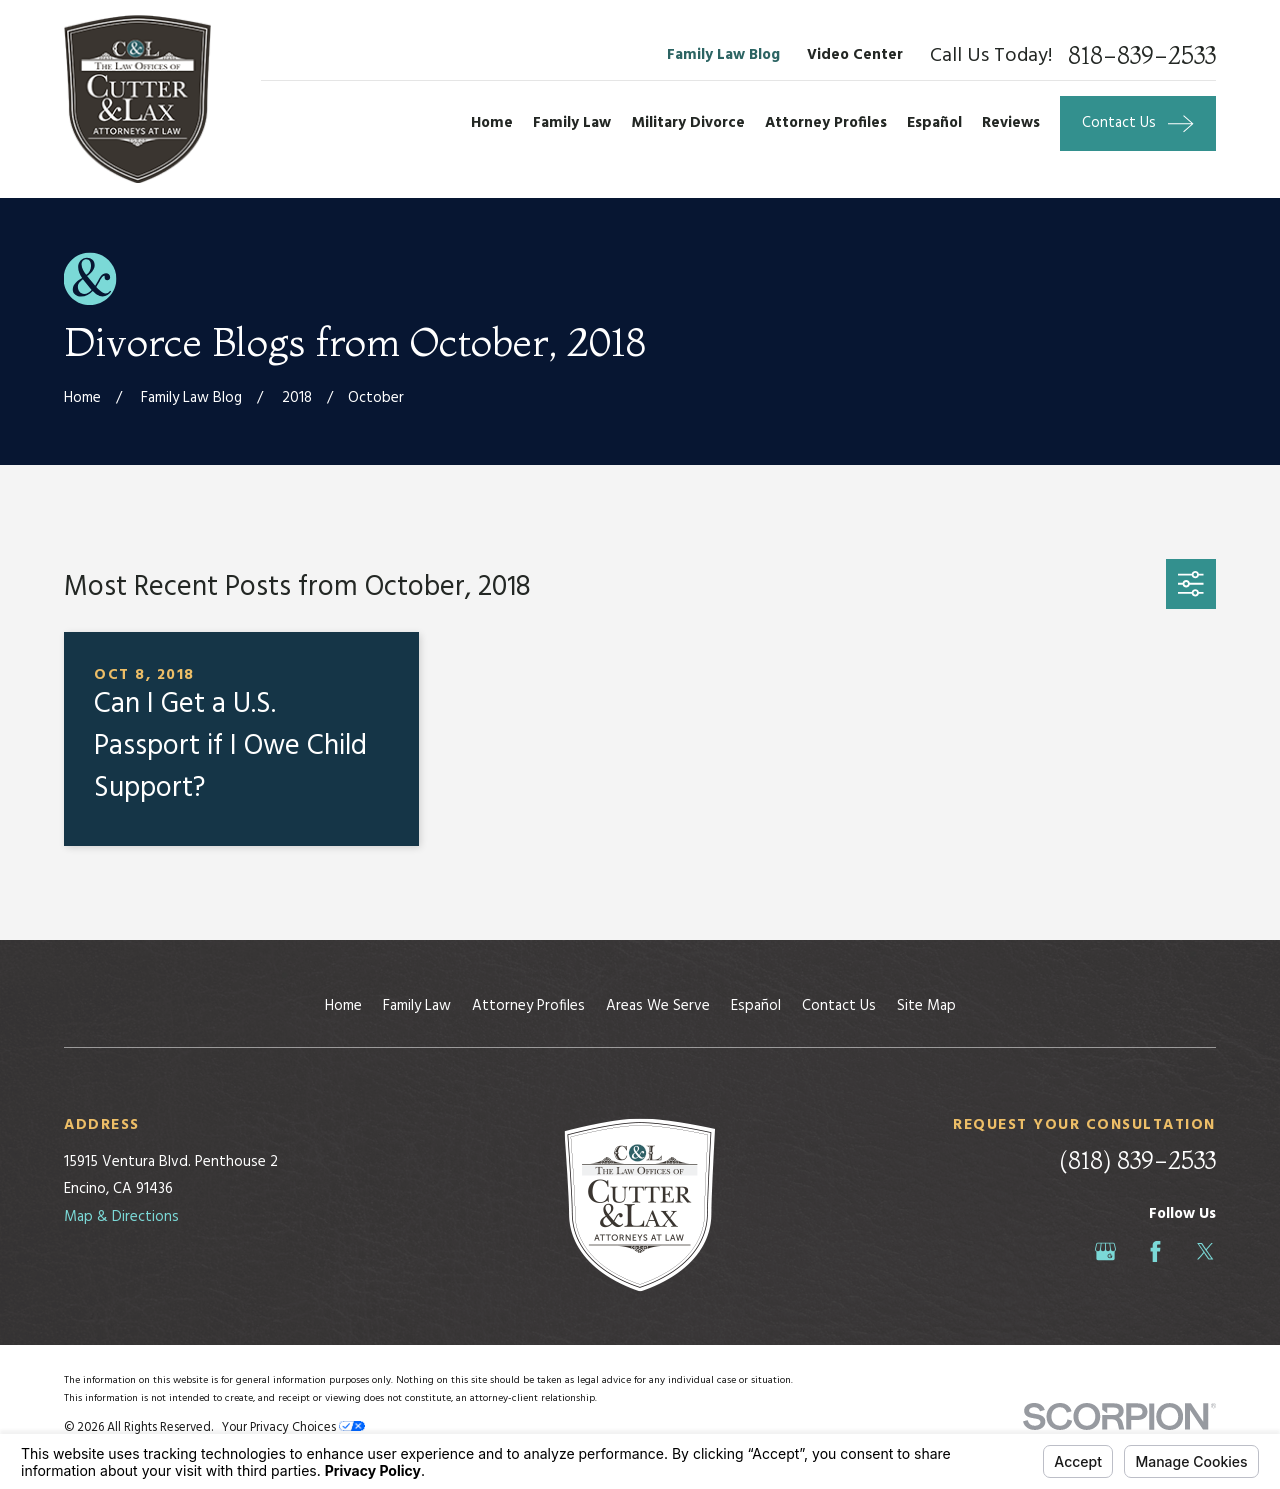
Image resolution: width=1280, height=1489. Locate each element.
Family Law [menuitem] (572, 123)
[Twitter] (1205, 1251)
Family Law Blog (723, 55)
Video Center (855, 55)
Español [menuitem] (934, 123)
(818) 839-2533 (1137, 1160)
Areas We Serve (658, 1006)
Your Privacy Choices (293, 1428)
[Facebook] (1155, 1251)
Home (343, 1006)
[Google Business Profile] (1105, 1251)
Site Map (926, 1006)
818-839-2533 (1142, 56)
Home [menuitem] (492, 123)
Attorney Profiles (528, 1006)
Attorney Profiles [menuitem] (826, 123)
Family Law (417, 1006)
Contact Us (839, 1006)
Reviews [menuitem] (1011, 123)
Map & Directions (121, 1217)
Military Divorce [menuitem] (688, 123)
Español (756, 1006)
